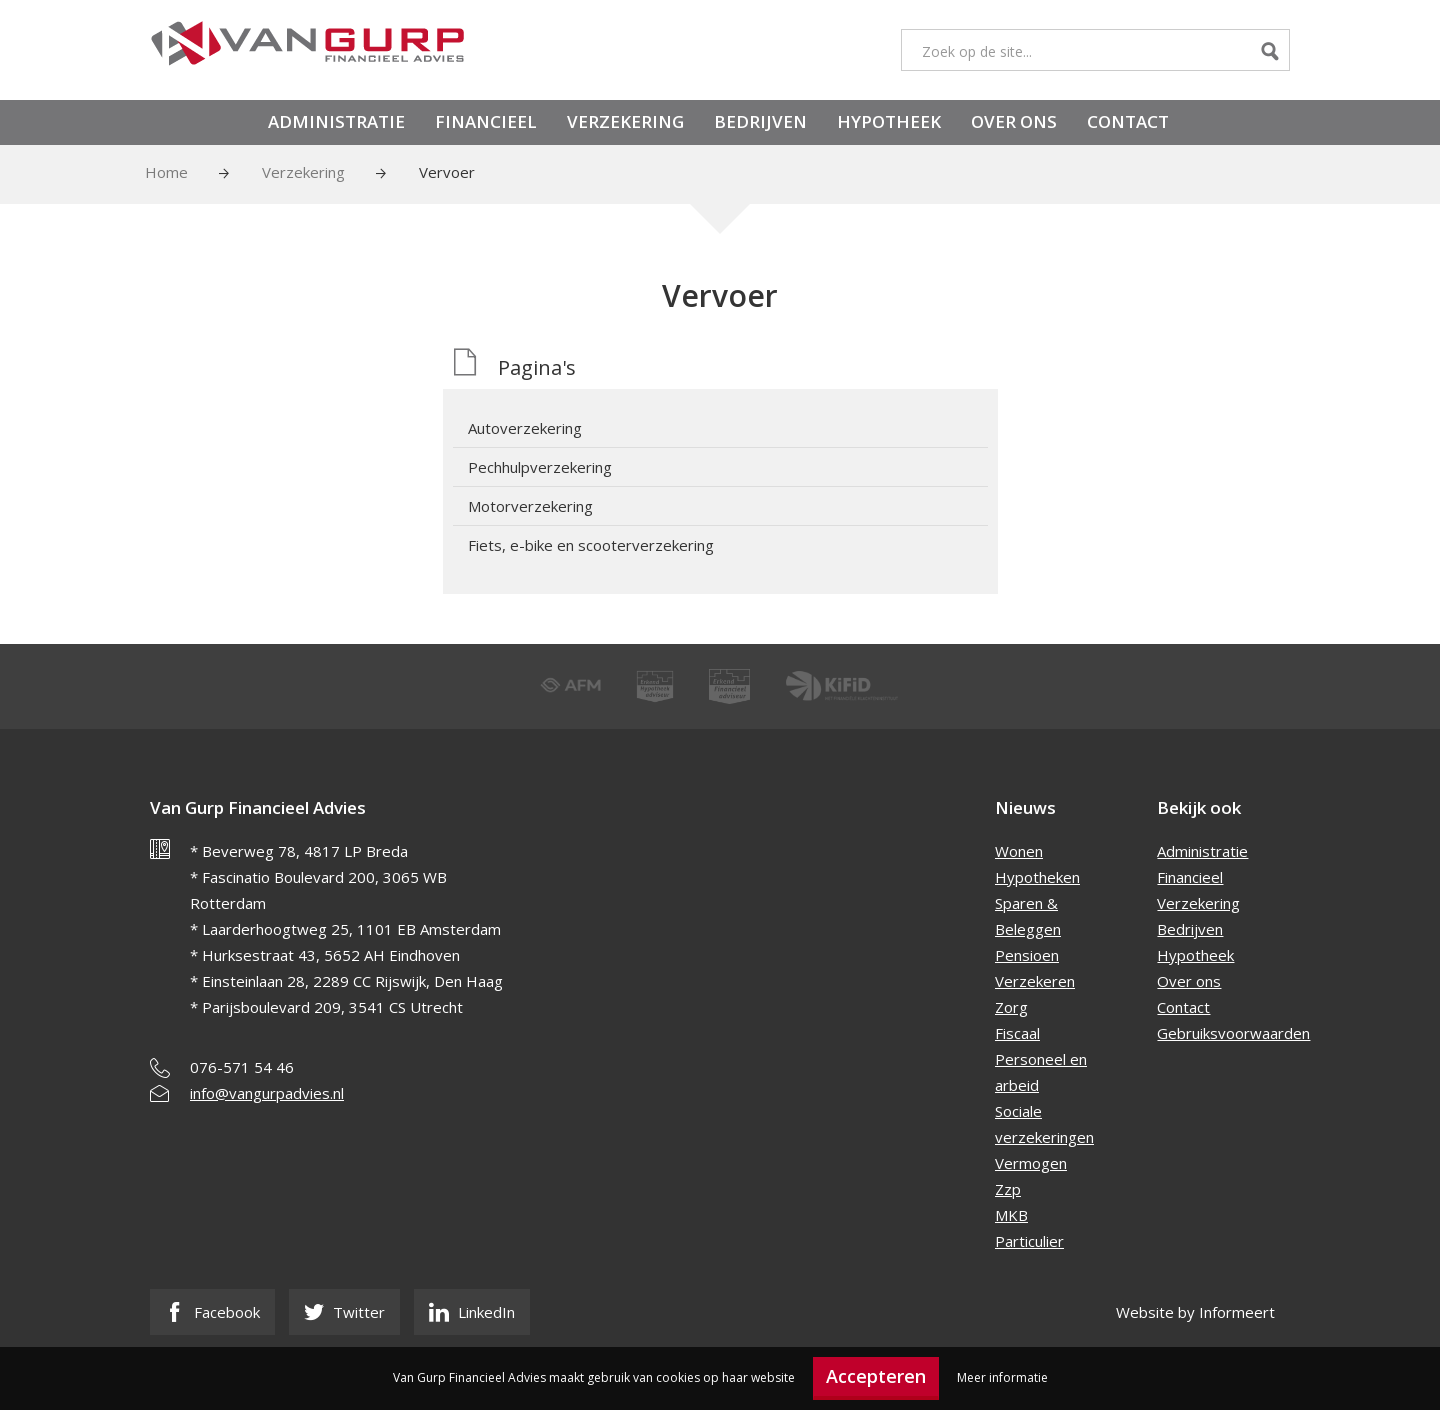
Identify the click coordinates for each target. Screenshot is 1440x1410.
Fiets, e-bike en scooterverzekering (591, 545)
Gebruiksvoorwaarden (1233, 1033)
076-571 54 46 (242, 1067)
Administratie (336, 121)
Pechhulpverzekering (540, 467)
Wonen (1019, 851)
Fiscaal (1017, 1033)
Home (166, 172)
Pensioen (1027, 955)
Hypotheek (889, 121)
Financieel (486, 121)
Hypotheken (1037, 877)
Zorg (1011, 1007)
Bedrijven (760, 121)
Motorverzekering (530, 506)
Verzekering (625, 121)
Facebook (212, 1312)
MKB (1011, 1215)
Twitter (344, 1312)
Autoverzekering (525, 428)
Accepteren (876, 1376)
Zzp (1008, 1189)
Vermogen (1031, 1163)
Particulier (1029, 1241)
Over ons (1014, 121)
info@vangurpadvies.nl (267, 1093)
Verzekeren (1035, 981)
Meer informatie (1002, 1377)
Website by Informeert (1195, 1312)
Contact (1128, 121)
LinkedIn (472, 1312)
